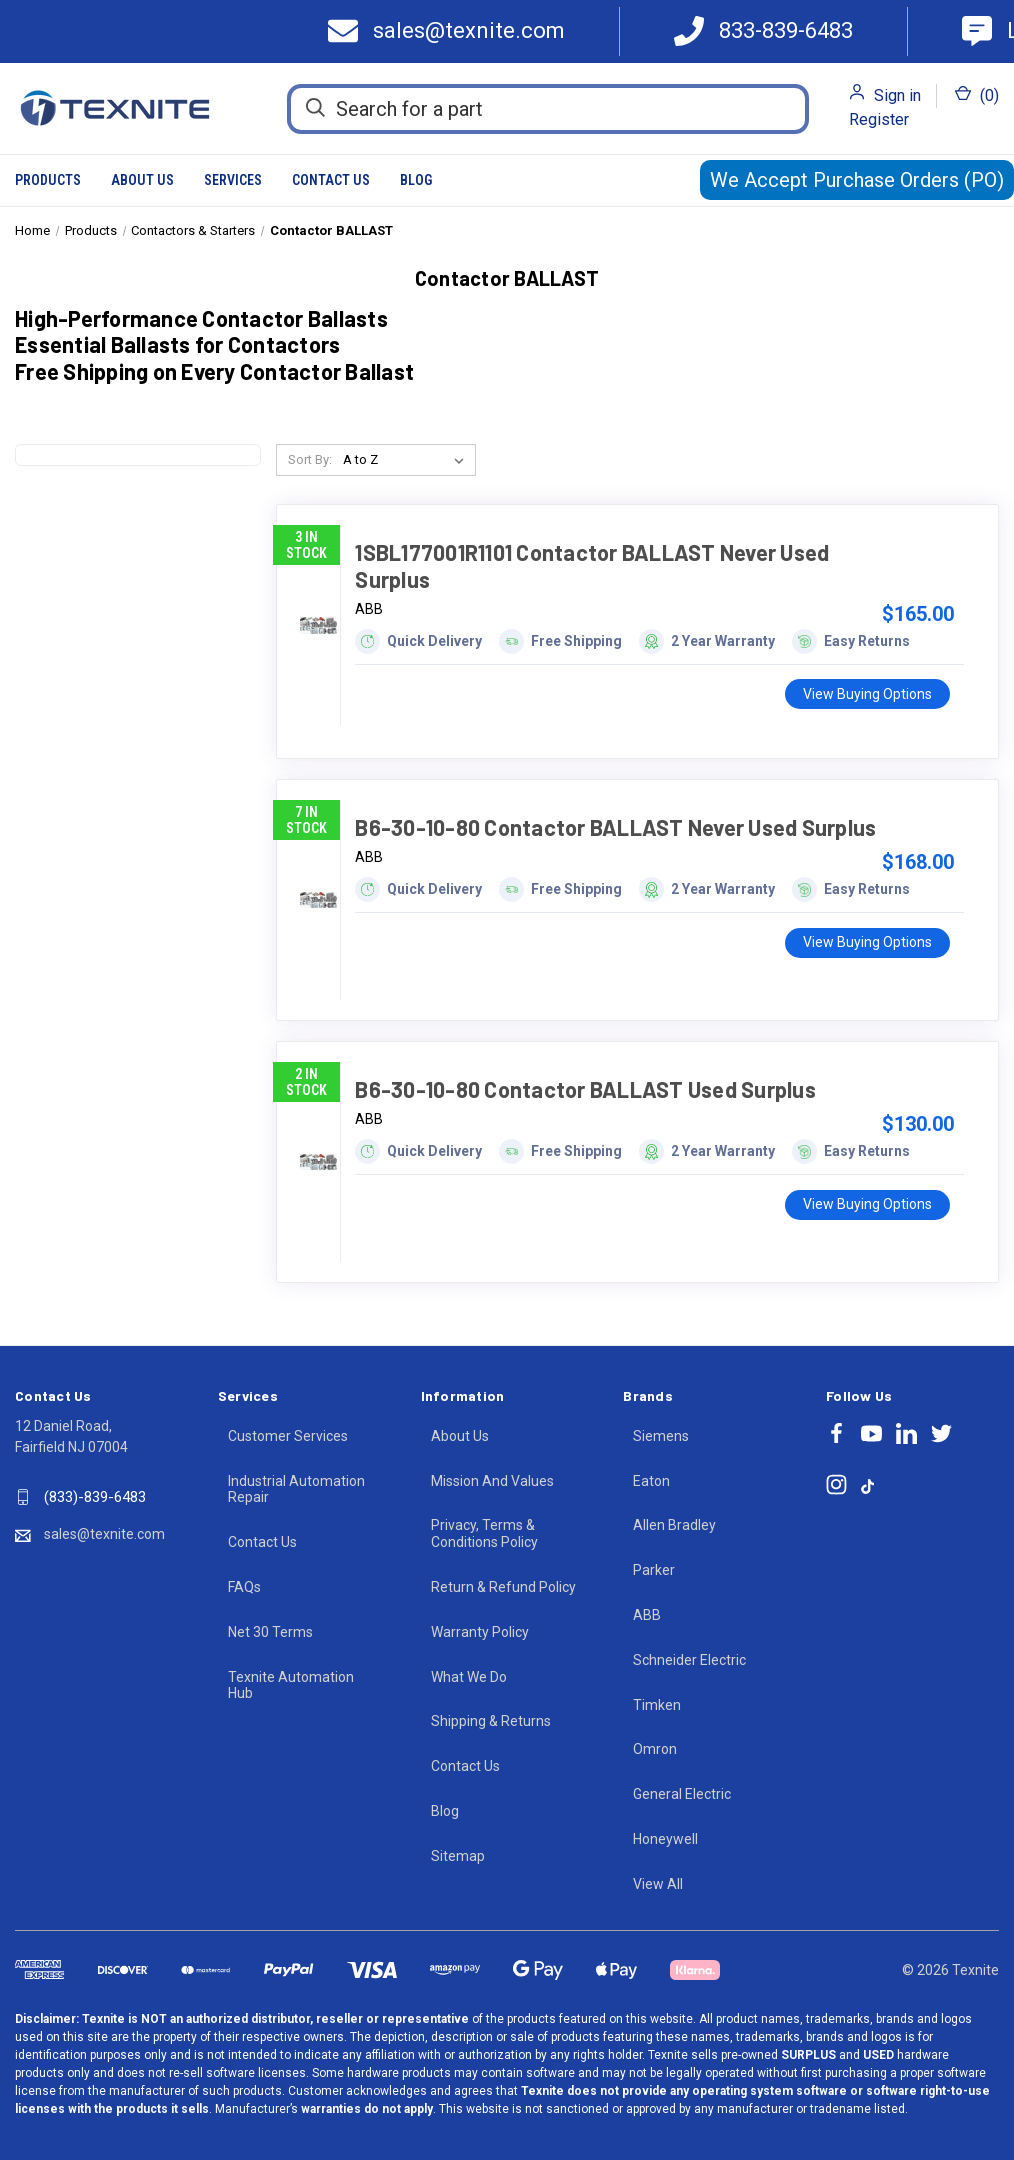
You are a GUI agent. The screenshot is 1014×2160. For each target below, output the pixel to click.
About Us (142, 180)
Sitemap (458, 1856)
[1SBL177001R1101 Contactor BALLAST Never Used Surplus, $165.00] (318, 625)
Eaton (651, 1481)
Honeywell (665, 1839)
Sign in (897, 95)
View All (658, 1884)
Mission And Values (492, 1481)
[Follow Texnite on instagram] (836, 1484)
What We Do (469, 1677)
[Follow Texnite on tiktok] (867, 1485)
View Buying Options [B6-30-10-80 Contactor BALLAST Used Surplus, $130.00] (867, 1204)
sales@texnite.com (104, 1534)
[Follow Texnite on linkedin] (906, 1433)
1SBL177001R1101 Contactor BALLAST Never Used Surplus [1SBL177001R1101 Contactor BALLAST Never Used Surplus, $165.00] (592, 565)
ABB (647, 1615)
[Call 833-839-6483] (763, 31)
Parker (654, 1570)
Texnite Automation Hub (291, 1685)
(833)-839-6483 (95, 1497)
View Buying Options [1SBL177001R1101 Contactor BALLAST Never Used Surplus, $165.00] (867, 694)
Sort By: (310, 459)
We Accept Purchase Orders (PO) (857, 180)
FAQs (244, 1587)
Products (48, 180)
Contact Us (331, 180)
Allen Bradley (674, 1525)
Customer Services (288, 1436)
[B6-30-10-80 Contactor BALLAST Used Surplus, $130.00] (318, 1162)
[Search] (315, 108)
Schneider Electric (689, 1660)
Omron (655, 1749)
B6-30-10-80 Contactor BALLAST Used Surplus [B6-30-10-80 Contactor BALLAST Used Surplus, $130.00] (585, 1089)
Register (879, 119)
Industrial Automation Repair (296, 1489)
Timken (657, 1705)
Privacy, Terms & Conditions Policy (484, 1533)
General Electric (682, 1794)
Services (233, 180)
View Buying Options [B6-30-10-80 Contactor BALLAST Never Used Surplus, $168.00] (867, 942)
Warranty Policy (480, 1632)
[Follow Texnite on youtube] (871, 1433)
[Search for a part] (548, 109)
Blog (416, 180)
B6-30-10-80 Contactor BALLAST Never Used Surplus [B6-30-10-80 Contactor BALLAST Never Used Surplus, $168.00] (615, 827)
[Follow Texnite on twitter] (941, 1433)
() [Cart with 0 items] (977, 94)
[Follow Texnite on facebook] (836, 1433)
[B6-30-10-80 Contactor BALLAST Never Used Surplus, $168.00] (318, 900)
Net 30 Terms (270, 1632)
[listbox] (407, 460)
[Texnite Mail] (453, 31)
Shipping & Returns (491, 1721)
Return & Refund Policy (503, 1587)
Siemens (661, 1436)
